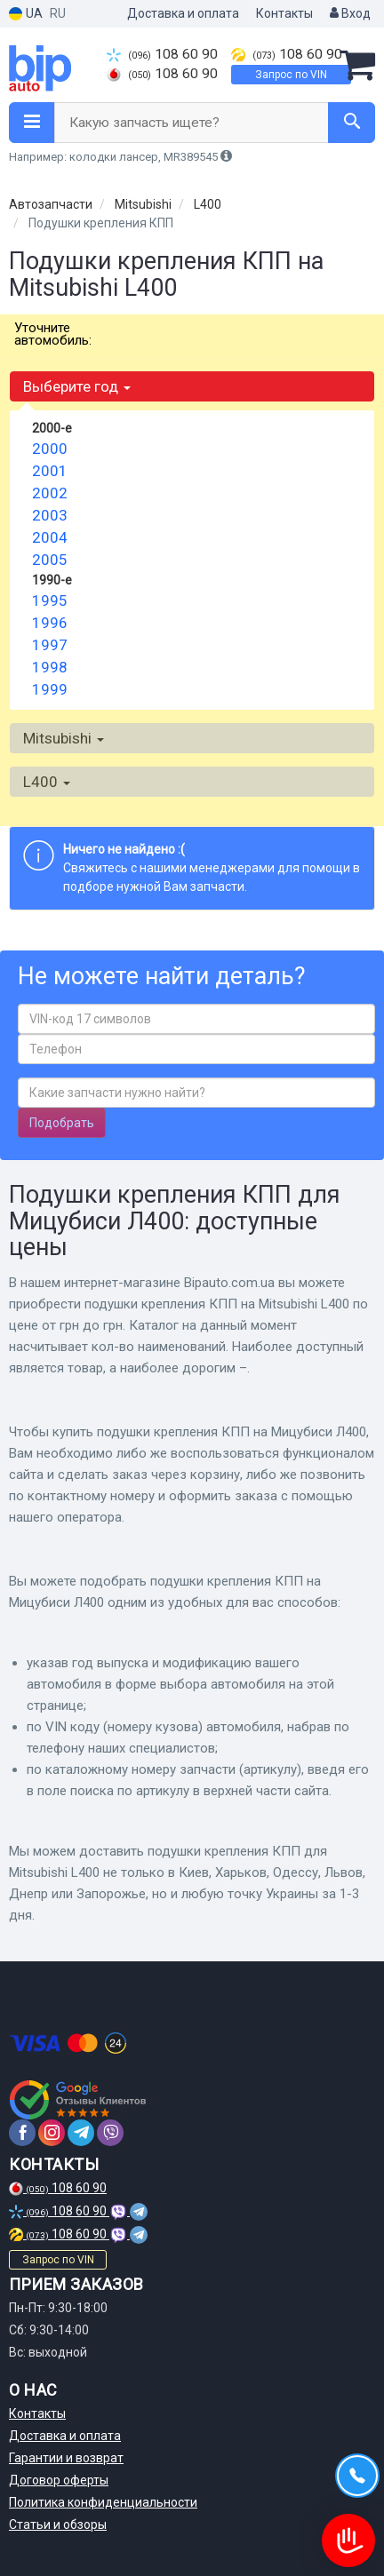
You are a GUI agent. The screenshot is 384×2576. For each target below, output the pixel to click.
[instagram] (51, 2132)
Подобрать (61, 1123)
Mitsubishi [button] (63, 738)
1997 (50, 645)
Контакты (284, 13)
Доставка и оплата (183, 13)
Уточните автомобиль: (53, 334)
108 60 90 (162, 54)
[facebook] (22, 2132)
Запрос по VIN (291, 74)
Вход (350, 13)
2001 (50, 471)
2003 (50, 515)
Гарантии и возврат (66, 2458)
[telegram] (81, 2132)
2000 (50, 448)
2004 (50, 537)
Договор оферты (58, 2480)
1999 (50, 689)
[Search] (351, 122)
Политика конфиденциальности (103, 2502)
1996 (50, 623)
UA (26, 13)
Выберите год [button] (77, 386)
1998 (50, 667)
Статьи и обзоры (58, 2524)
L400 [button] (46, 782)
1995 (50, 600)
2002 (50, 493)
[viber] (110, 2132)
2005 (50, 559)
